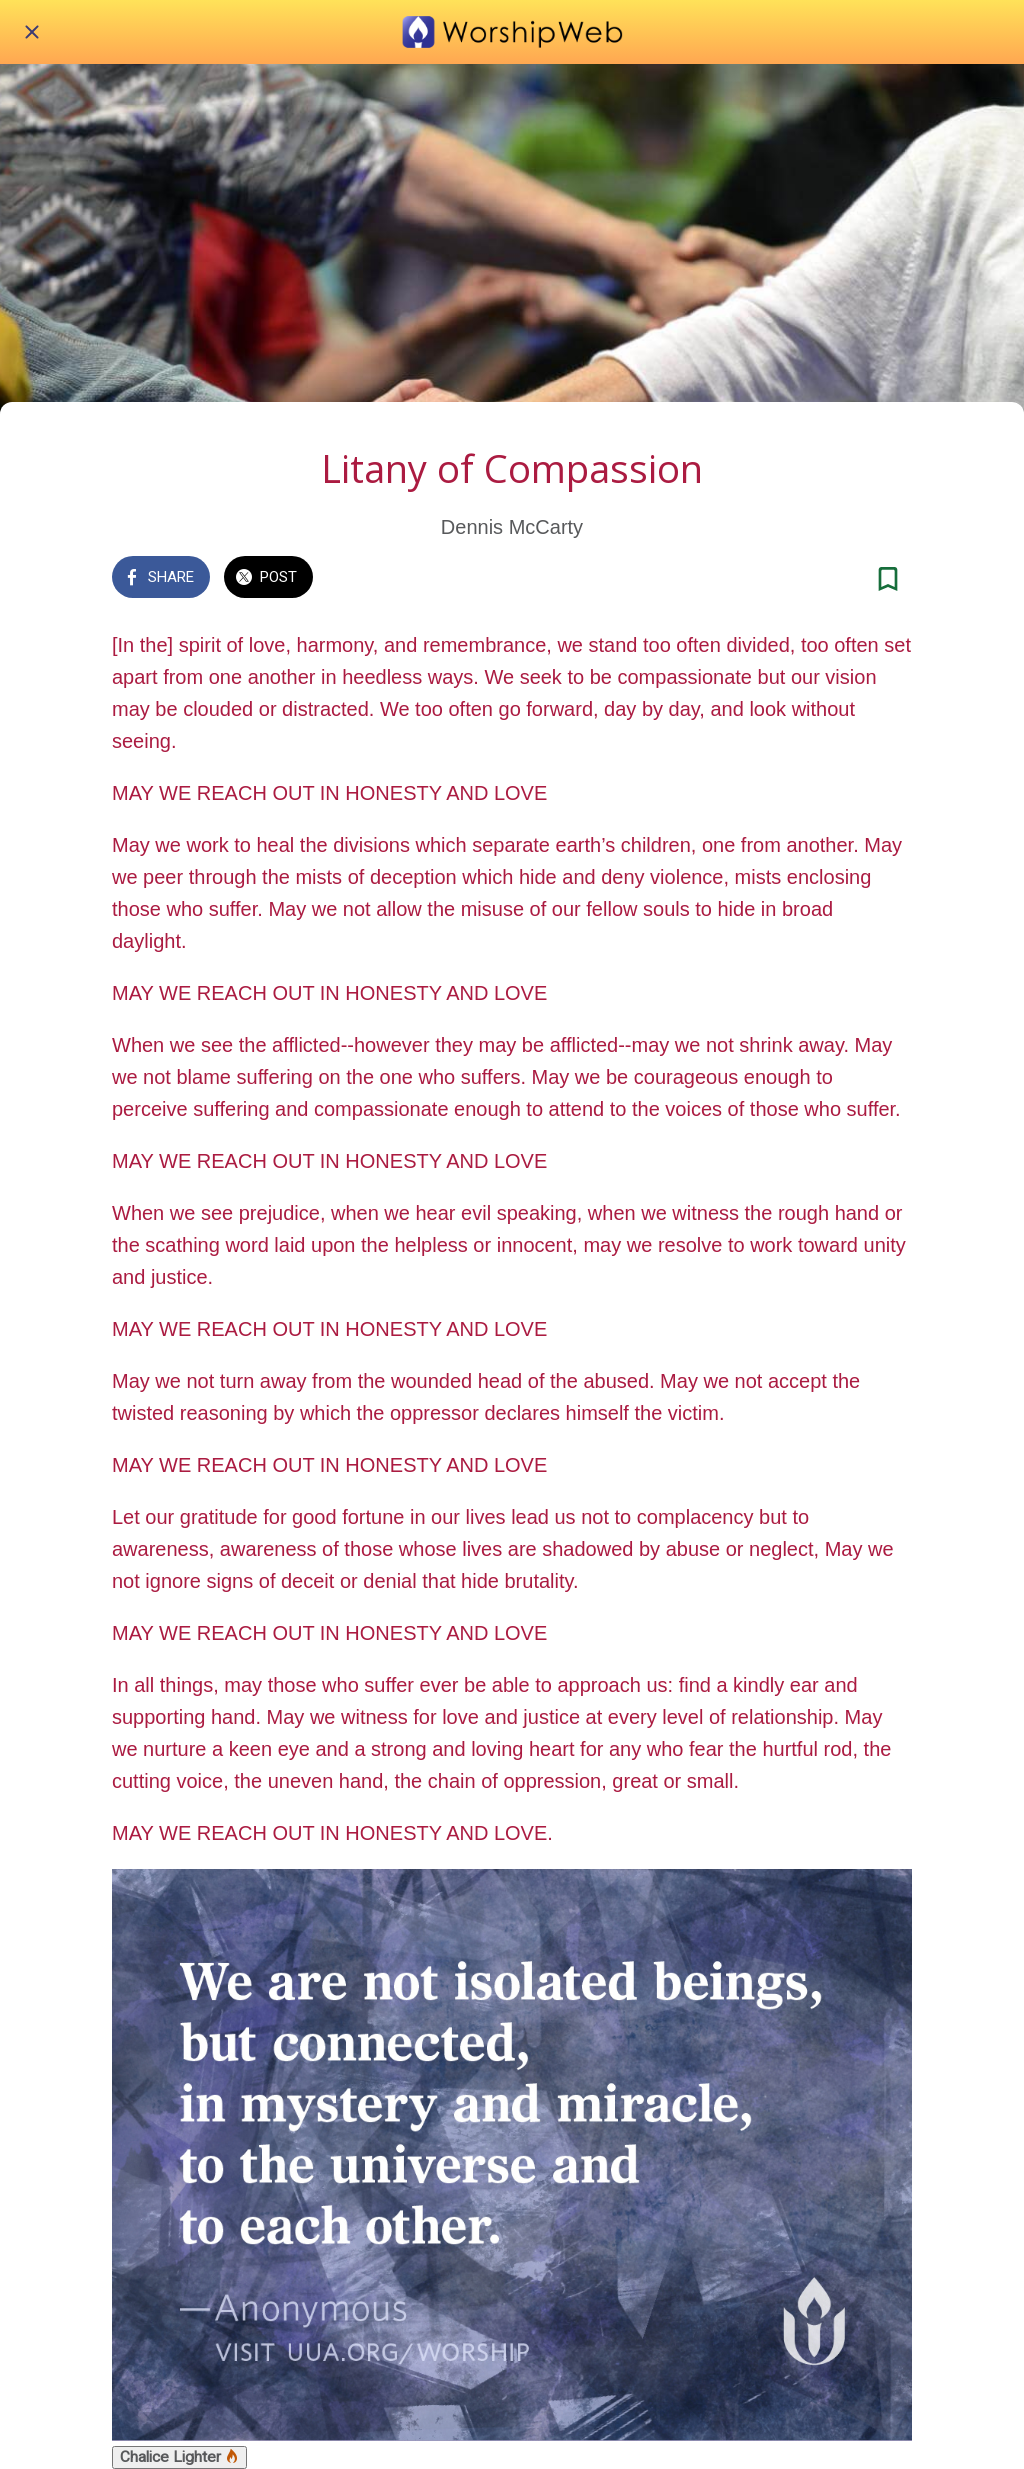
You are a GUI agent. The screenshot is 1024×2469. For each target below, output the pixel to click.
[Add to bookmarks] (888, 579)
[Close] (32, 32)
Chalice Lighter (179, 2457)
